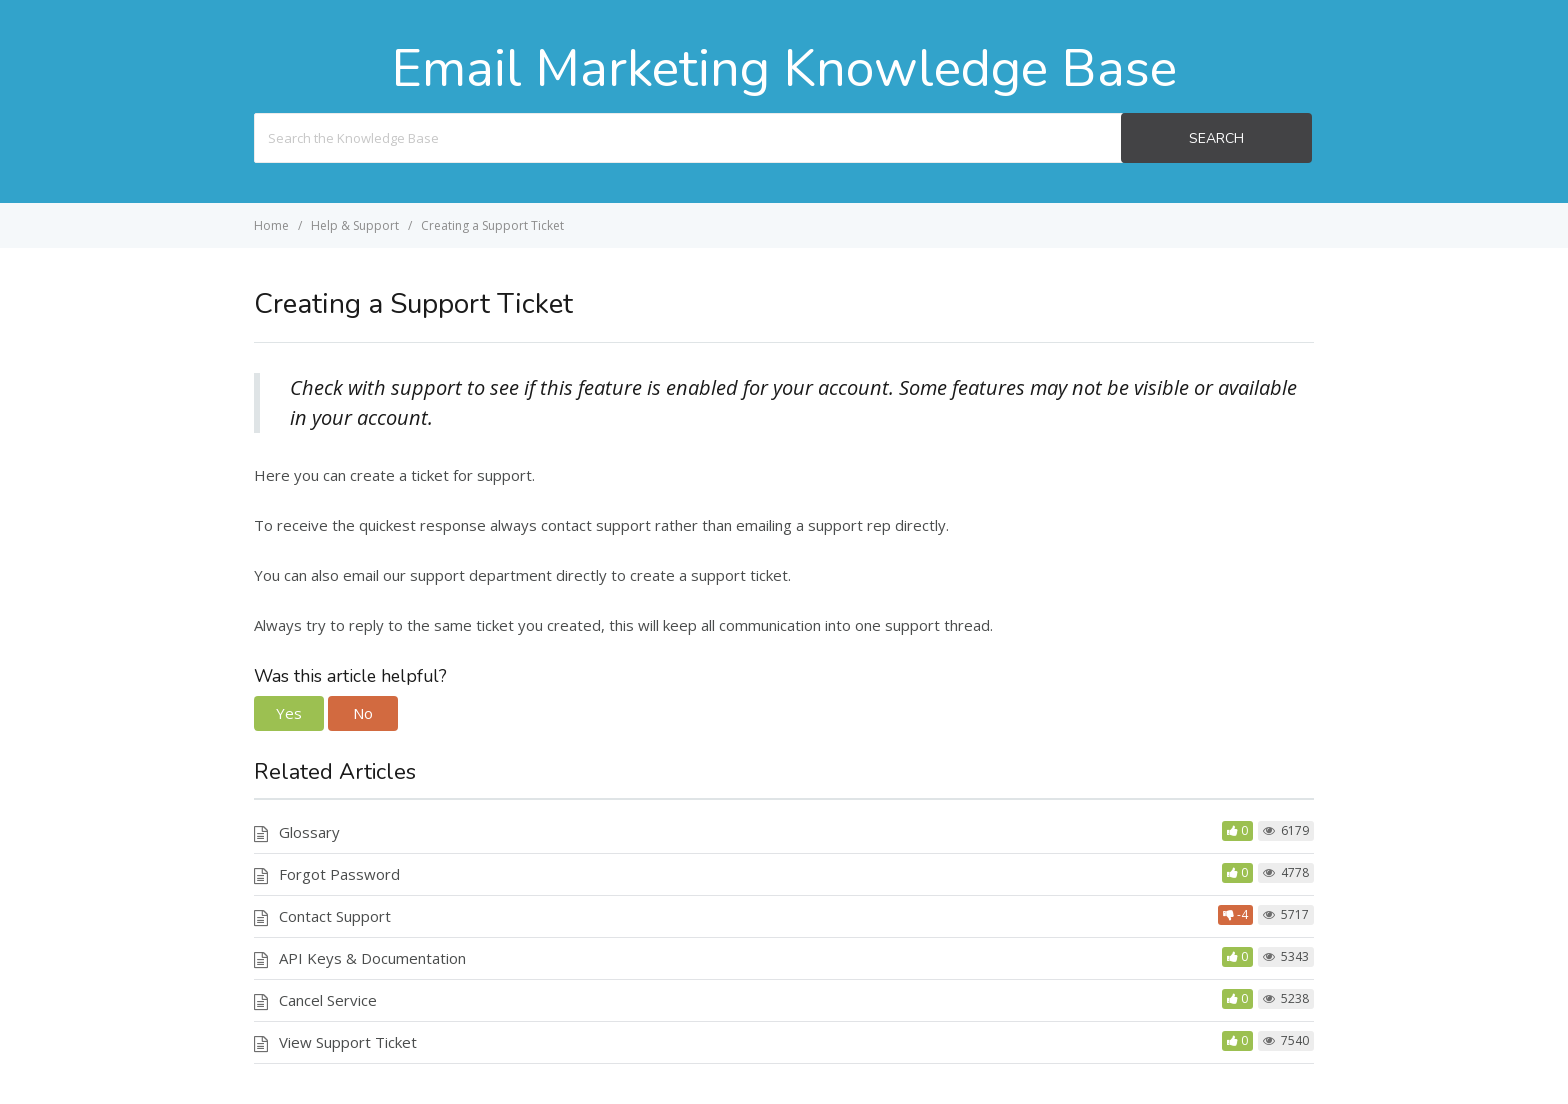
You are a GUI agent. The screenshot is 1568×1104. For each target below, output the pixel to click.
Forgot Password (339, 874)
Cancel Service (328, 1000)
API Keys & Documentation (372, 958)
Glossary (309, 832)
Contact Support (335, 916)
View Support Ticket (348, 1042)
